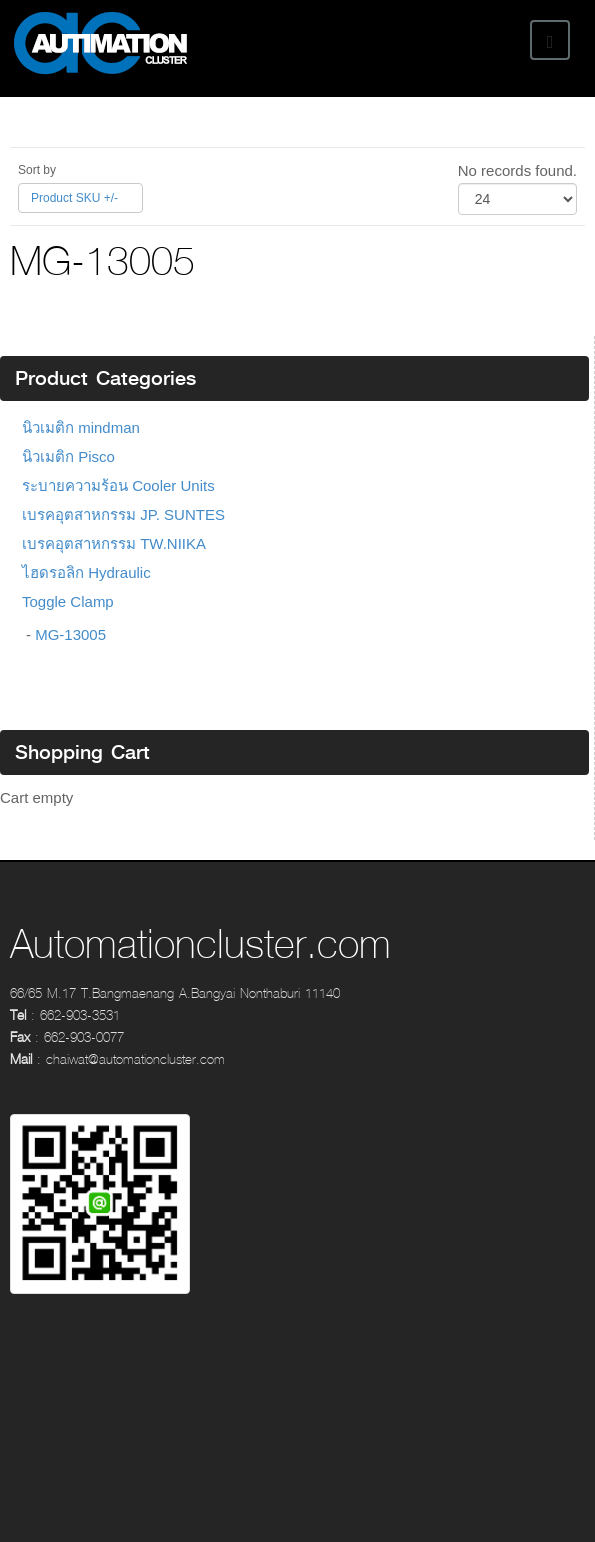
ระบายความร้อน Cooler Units (118, 485)
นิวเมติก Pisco (68, 456)
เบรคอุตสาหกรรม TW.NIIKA (114, 543)
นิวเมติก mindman (81, 427)
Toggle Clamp (68, 601)
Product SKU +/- (74, 198)
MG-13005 (70, 634)
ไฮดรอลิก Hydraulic (86, 572)
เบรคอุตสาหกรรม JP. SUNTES (123, 514)
